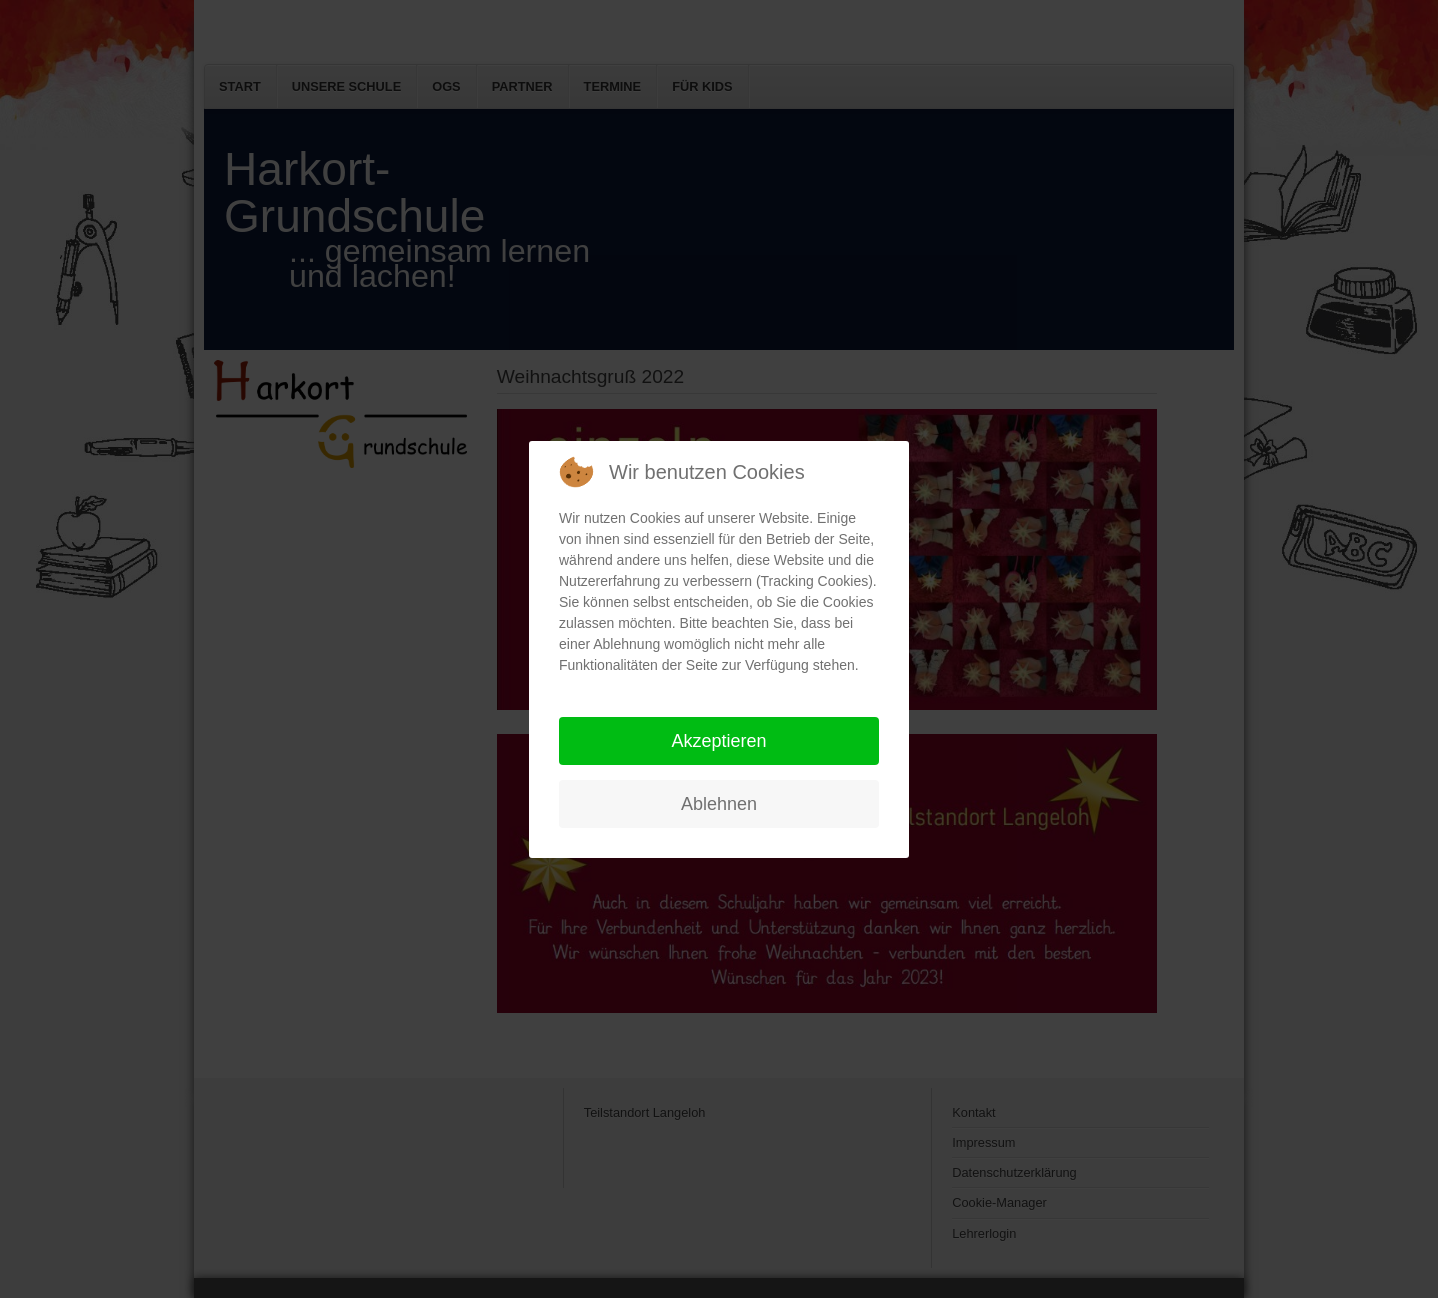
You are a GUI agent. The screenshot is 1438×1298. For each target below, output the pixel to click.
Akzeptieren (718, 741)
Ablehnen (719, 804)
